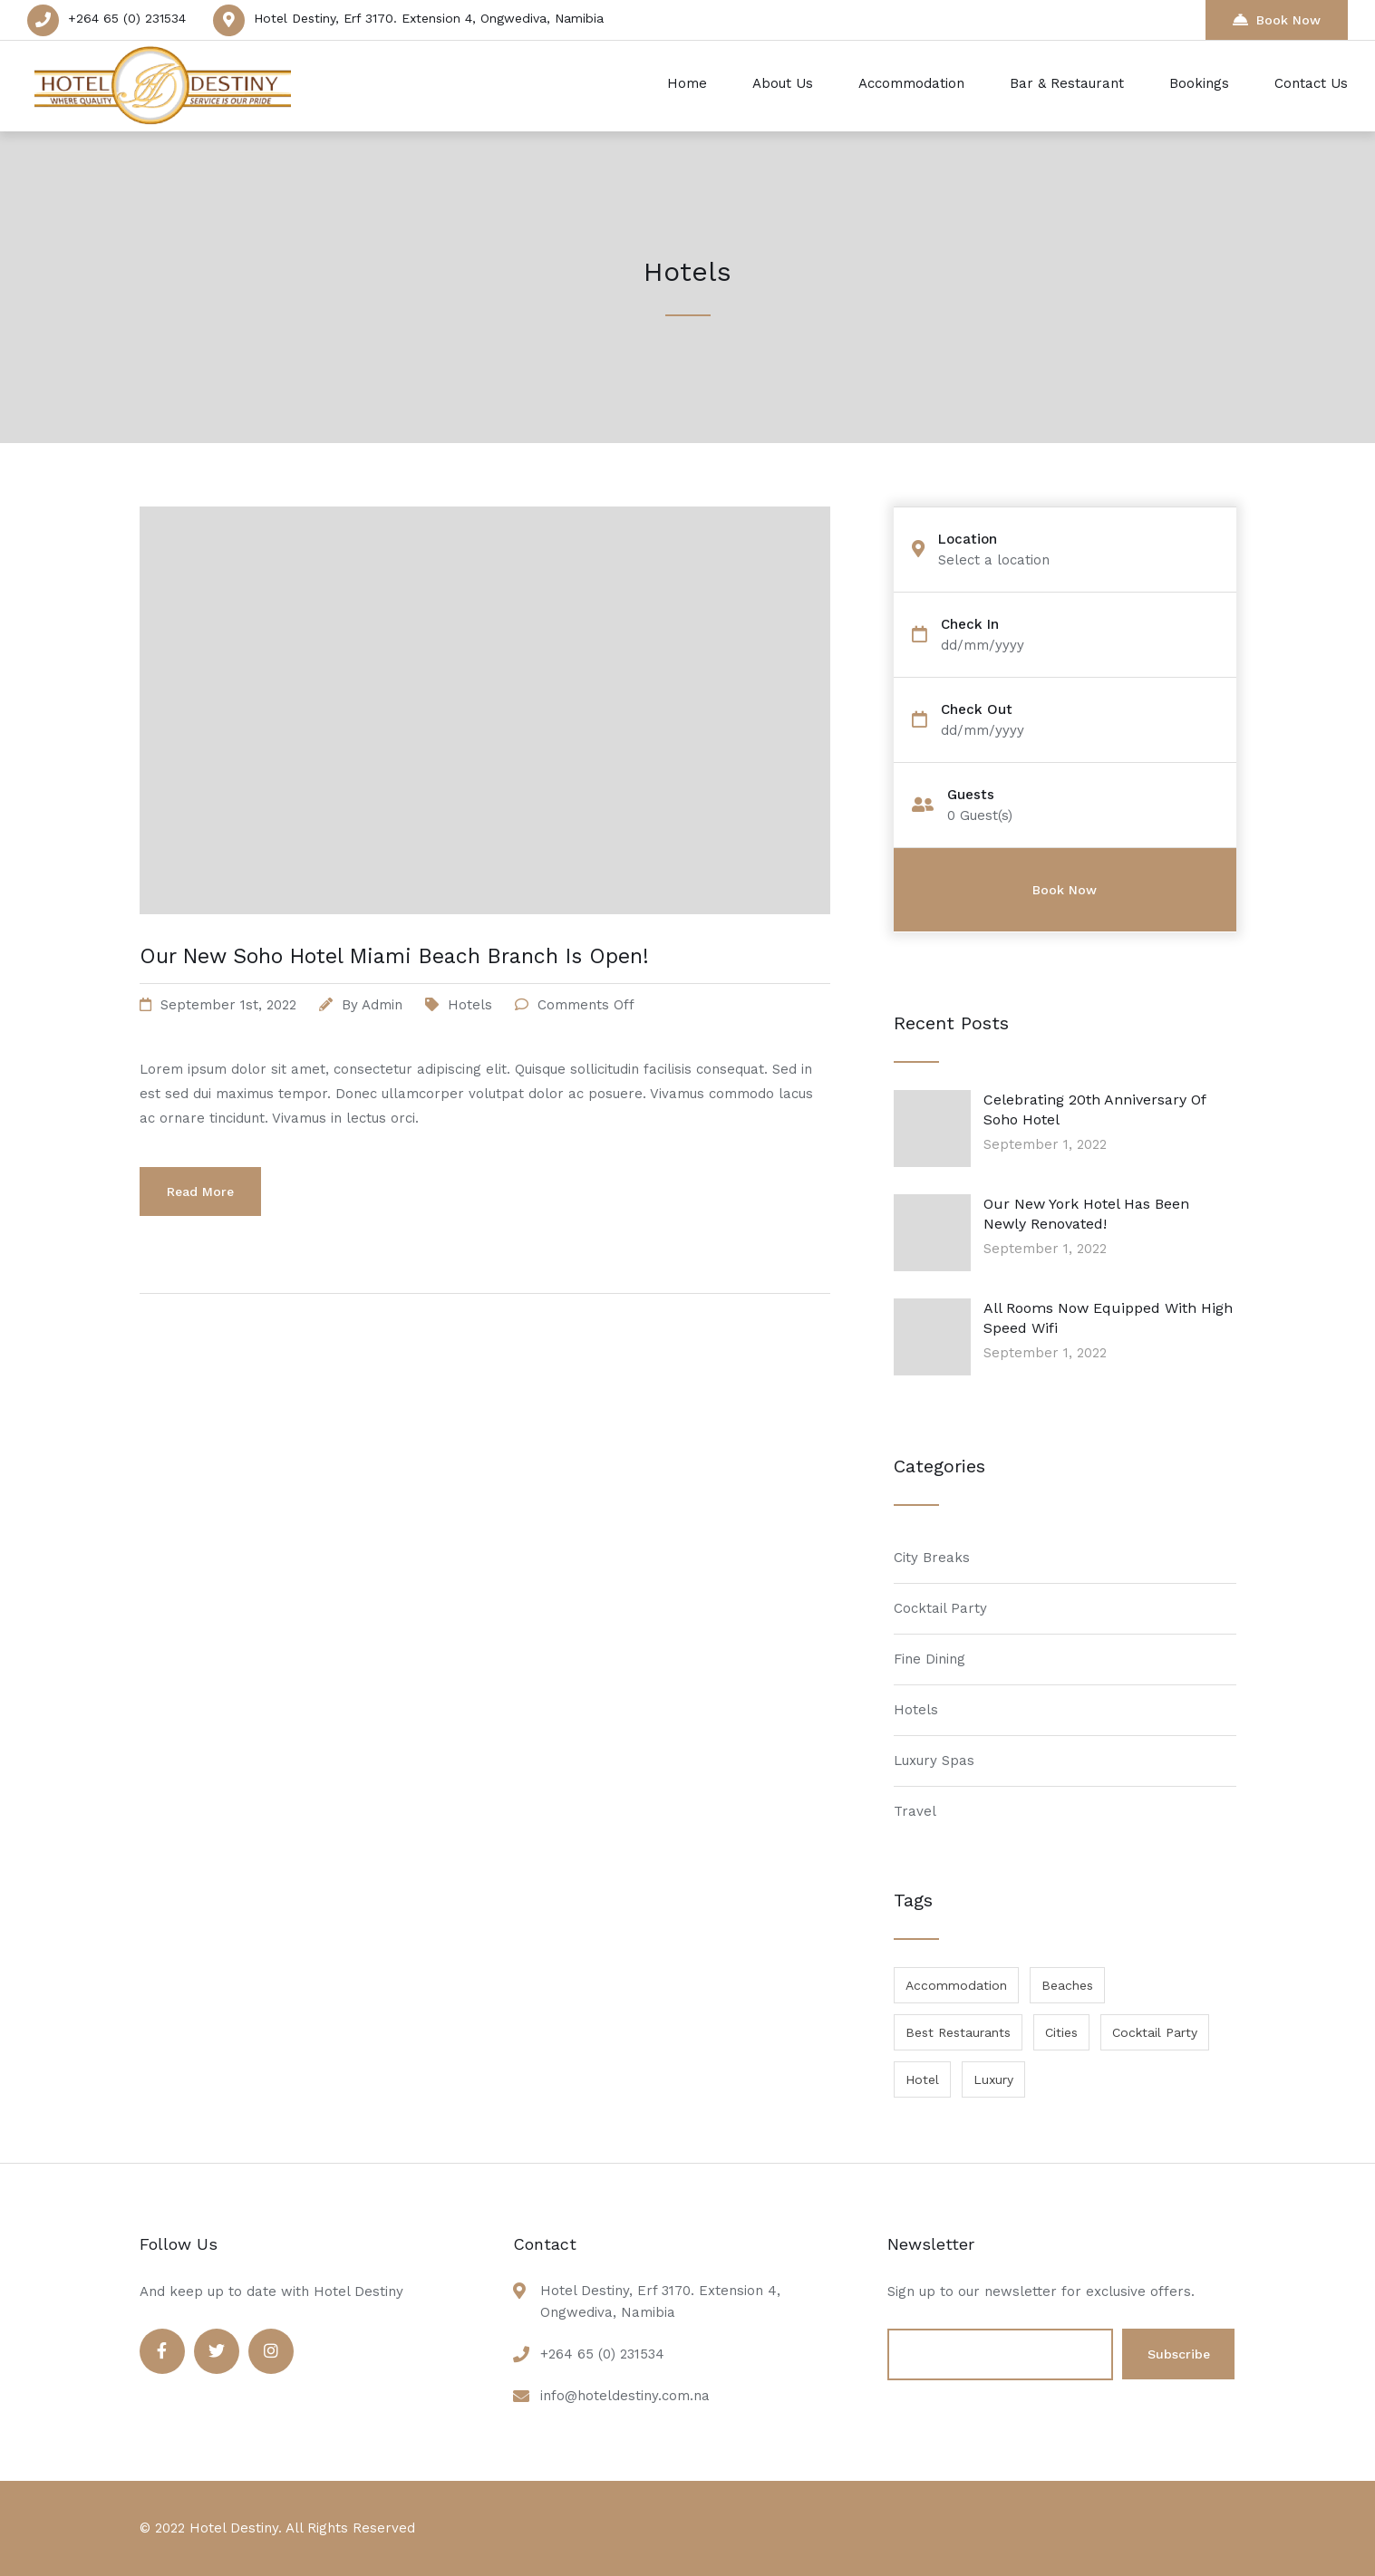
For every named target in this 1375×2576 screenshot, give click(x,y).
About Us (782, 83)
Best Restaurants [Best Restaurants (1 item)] (958, 2032)
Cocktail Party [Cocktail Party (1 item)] (1154, 2032)
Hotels (470, 1005)
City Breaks (932, 1557)
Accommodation (911, 83)
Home (687, 83)
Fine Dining (929, 1659)
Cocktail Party (940, 1608)
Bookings (1199, 83)
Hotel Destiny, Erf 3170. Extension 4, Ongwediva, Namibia (429, 18)
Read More (200, 1191)
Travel (915, 1811)
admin (382, 1005)
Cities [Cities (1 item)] (1061, 2032)
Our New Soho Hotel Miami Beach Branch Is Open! (394, 956)
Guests (970, 795)
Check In (970, 625)
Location (967, 539)
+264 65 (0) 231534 (127, 18)
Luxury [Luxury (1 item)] (993, 2079)
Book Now (1277, 19)
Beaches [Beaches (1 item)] (1067, 1985)
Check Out (976, 710)
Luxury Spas (934, 1760)
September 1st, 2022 (228, 1005)
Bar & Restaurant (1067, 83)
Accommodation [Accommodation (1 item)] (956, 1985)
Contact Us (1311, 83)
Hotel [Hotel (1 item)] (922, 2079)
